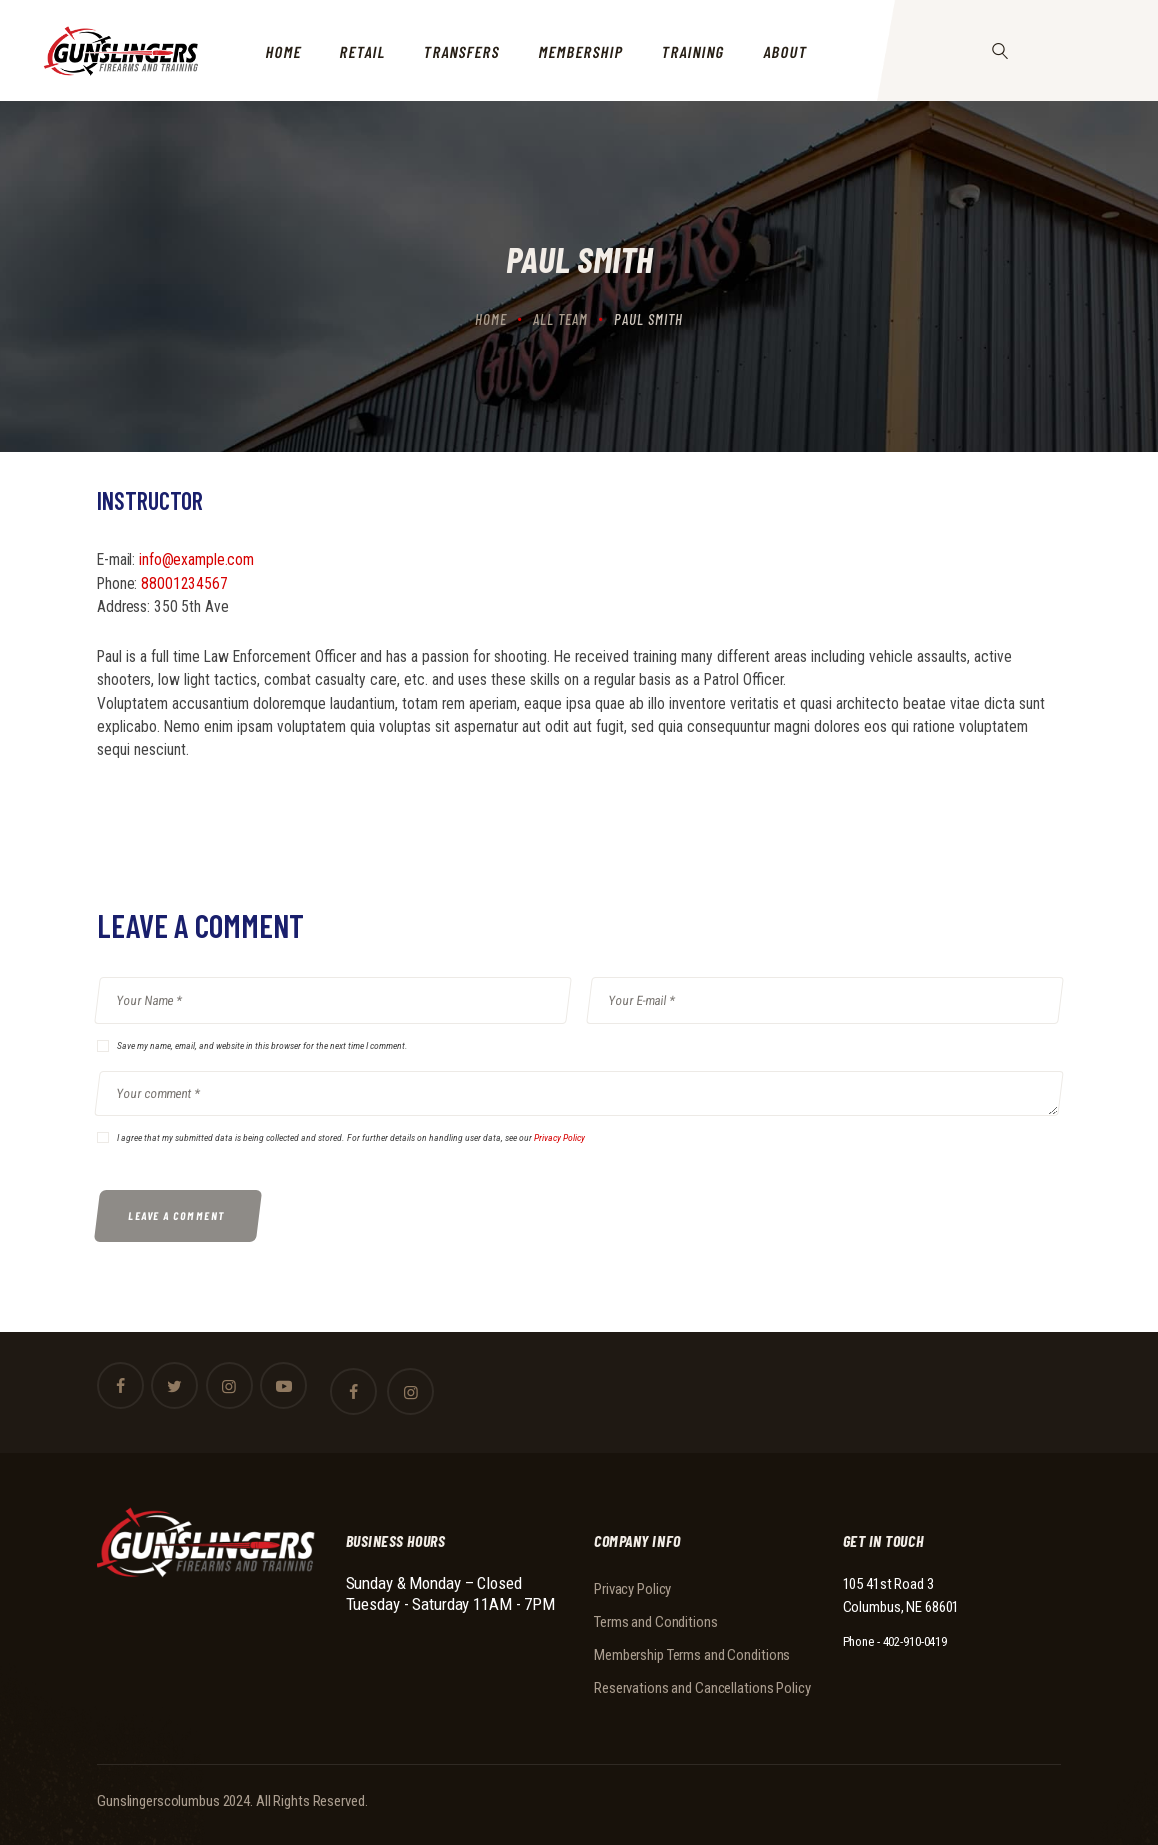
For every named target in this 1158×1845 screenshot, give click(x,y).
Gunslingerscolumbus (158, 1801)
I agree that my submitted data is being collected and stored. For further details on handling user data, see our (351, 1137)
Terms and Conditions (656, 1622)
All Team (560, 319)
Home (491, 319)
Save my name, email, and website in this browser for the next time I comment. (262, 1045)
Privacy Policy (559, 1137)
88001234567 (184, 584)
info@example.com (196, 560)
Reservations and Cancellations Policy (702, 1688)
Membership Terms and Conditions (692, 1655)
